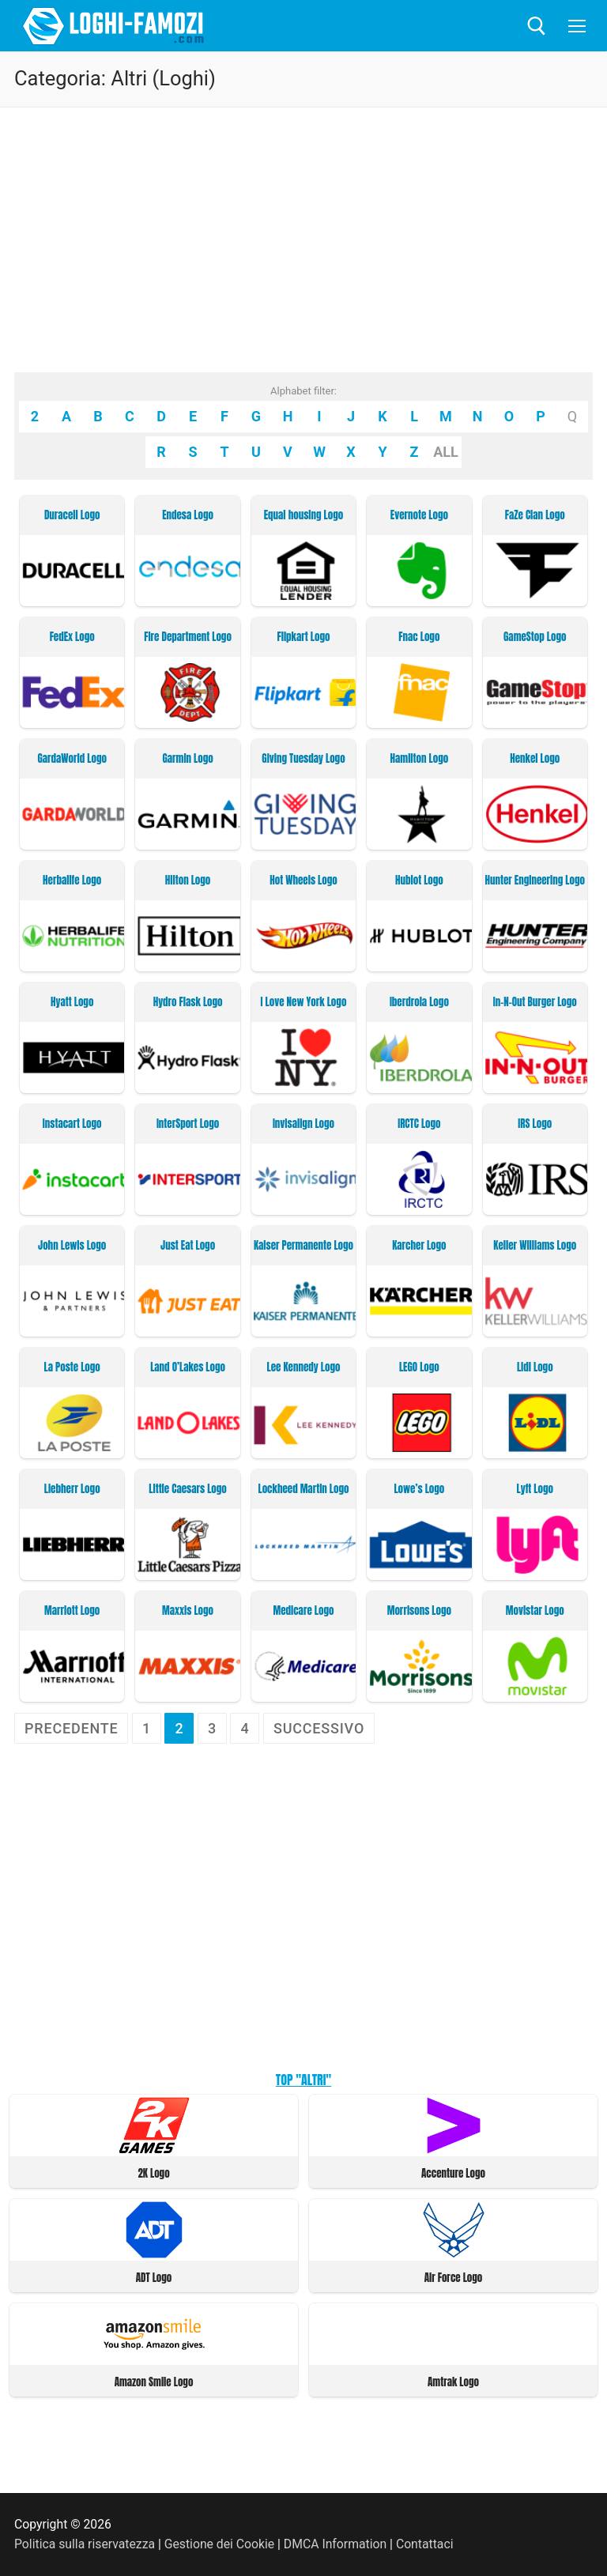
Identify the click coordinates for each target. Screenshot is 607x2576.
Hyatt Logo (72, 1002)
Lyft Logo (535, 1489)
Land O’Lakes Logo (187, 1367)
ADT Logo (154, 2277)
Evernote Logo (419, 515)
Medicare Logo (303, 1611)
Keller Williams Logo (534, 1245)
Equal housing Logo (303, 515)
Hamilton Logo (419, 758)
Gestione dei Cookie (219, 2543)
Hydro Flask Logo (188, 1002)
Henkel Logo (535, 758)
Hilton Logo (187, 880)
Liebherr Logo (72, 1489)
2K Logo (153, 2173)
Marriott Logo (72, 1611)
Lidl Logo (535, 1367)
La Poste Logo (72, 1367)
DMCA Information (335, 2543)
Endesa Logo (187, 515)
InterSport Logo (187, 1124)
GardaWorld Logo (71, 758)
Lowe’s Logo (419, 1489)
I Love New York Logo (304, 1002)
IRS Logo (535, 1124)
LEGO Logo (419, 1367)
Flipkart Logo (303, 637)
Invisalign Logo (303, 1124)
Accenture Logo (453, 2173)
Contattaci (425, 2543)
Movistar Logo (535, 1611)
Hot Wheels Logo (303, 880)
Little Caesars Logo (187, 1489)
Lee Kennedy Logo (304, 1367)
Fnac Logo (418, 637)
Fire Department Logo (188, 637)
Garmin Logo (187, 758)
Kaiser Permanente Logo (303, 1245)
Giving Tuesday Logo (303, 758)
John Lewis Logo (72, 1245)
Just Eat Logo (187, 1245)
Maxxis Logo (187, 1611)
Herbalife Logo (72, 880)
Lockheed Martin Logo (303, 1489)
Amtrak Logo (453, 2381)
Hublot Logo (419, 880)
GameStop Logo (534, 637)
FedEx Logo (72, 637)
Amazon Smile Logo (154, 2381)
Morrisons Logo (419, 1611)
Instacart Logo (72, 1124)
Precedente (71, 1728)
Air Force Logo (453, 2277)
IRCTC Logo (419, 1124)
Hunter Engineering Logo (535, 880)
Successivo (318, 1728)
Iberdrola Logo (419, 1002)
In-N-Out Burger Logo (535, 1002)
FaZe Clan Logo (535, 515)
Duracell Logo (72, 515)
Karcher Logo (419, 1245)
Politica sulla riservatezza (84, 2543)
